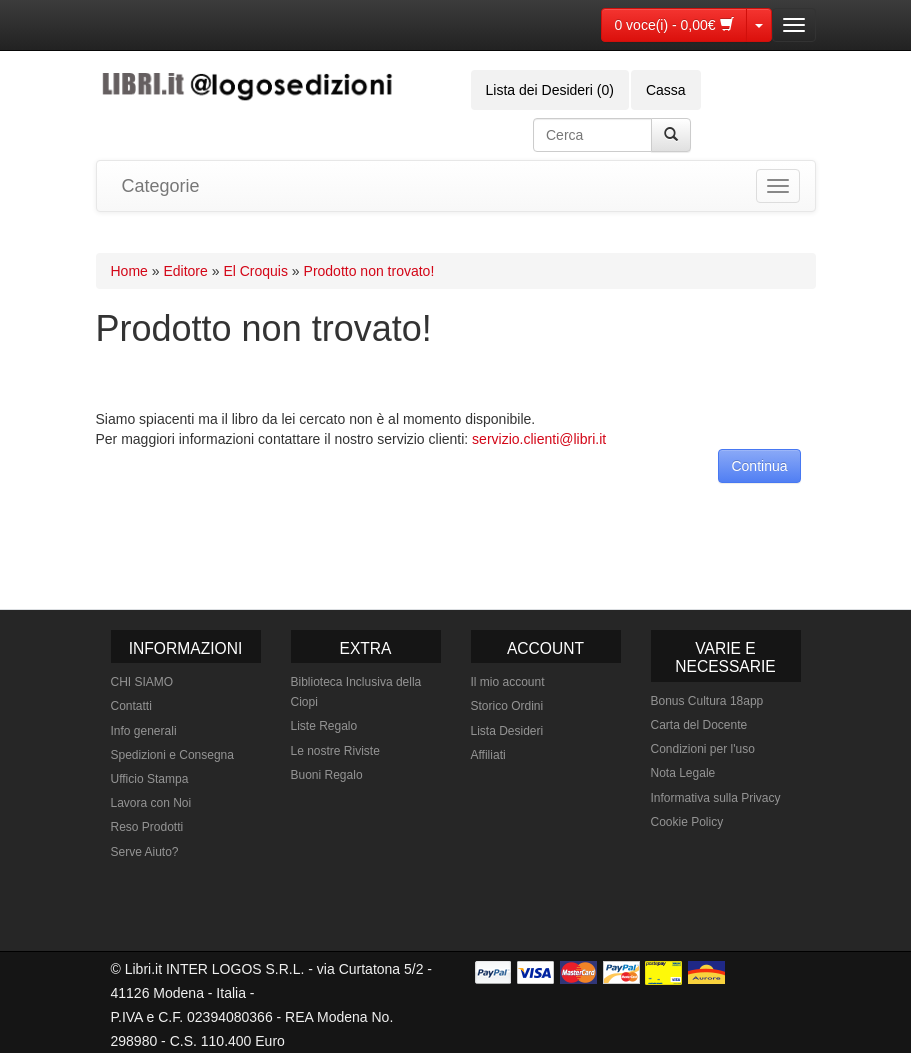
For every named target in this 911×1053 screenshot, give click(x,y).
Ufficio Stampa (150, 779)
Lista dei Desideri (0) (550, 90)
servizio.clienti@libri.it (539, 439)
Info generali (144, 731)
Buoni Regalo (327, 775)
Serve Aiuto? (145, 852)
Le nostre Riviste (335, 751)
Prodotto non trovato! (369, 271)
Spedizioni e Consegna (172, 755)
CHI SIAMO (142, 682)
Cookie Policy (687, 822)
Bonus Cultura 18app (707, 701)
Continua (759, 466)
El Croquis (255, 271)
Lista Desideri (507, 731)
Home (129, 271)
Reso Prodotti (147, 827)
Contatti (131, 706)
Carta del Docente (699, 725)
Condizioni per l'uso (703, 749)
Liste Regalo (324, 726)
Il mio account (508, 682)
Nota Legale (683, 773)
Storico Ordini (507, 706)
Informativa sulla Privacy (716, 798)
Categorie (161, 186)
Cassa (666, 90)
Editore (185, 271)
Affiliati (488, 755)
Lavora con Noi (151, 803)
